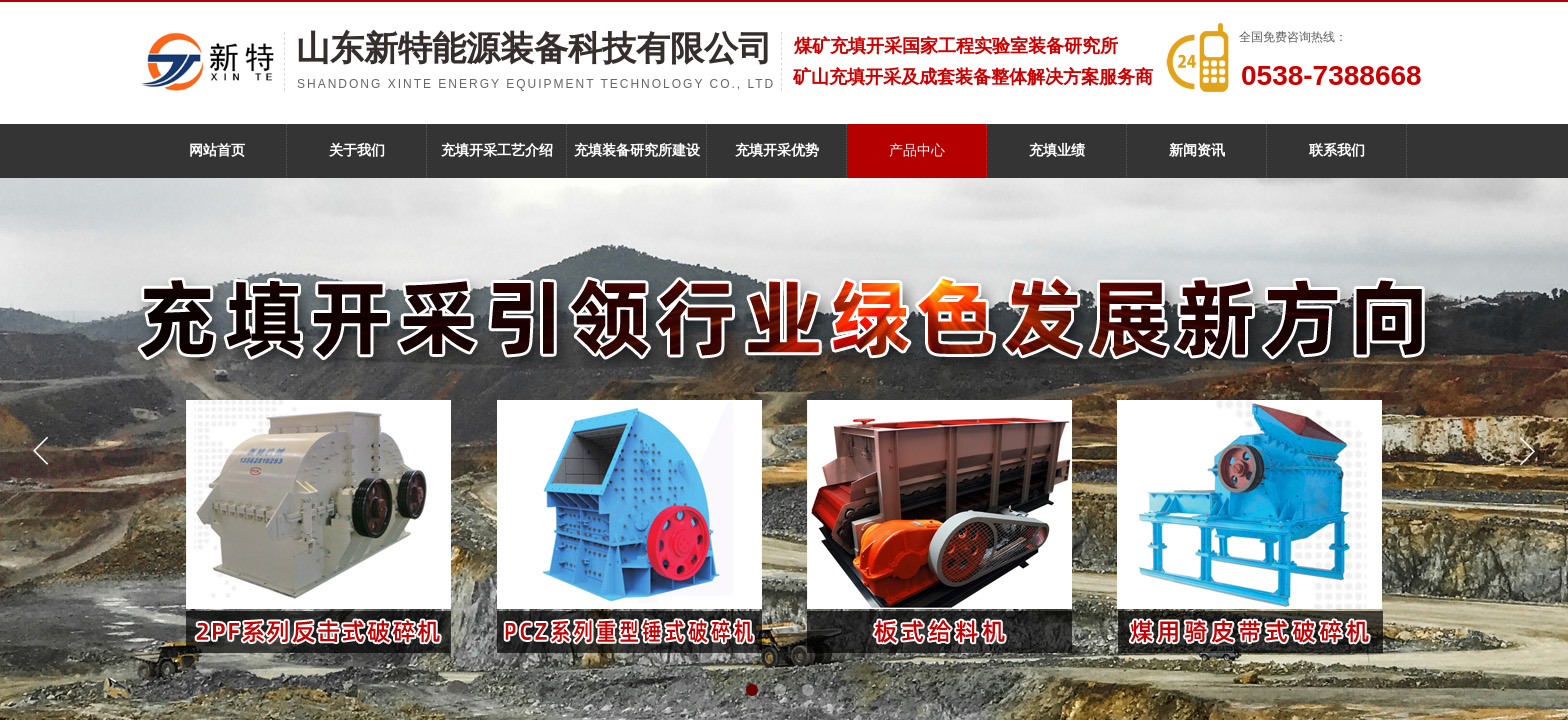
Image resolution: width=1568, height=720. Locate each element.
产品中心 (917, 150)
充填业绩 (1057, 150)
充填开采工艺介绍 (497, 150)
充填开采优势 (777, 150)
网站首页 (217, 150)
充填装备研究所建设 (637, 150)
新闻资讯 (1197, 150)
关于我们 (357, 150)
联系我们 (1337, 150)
